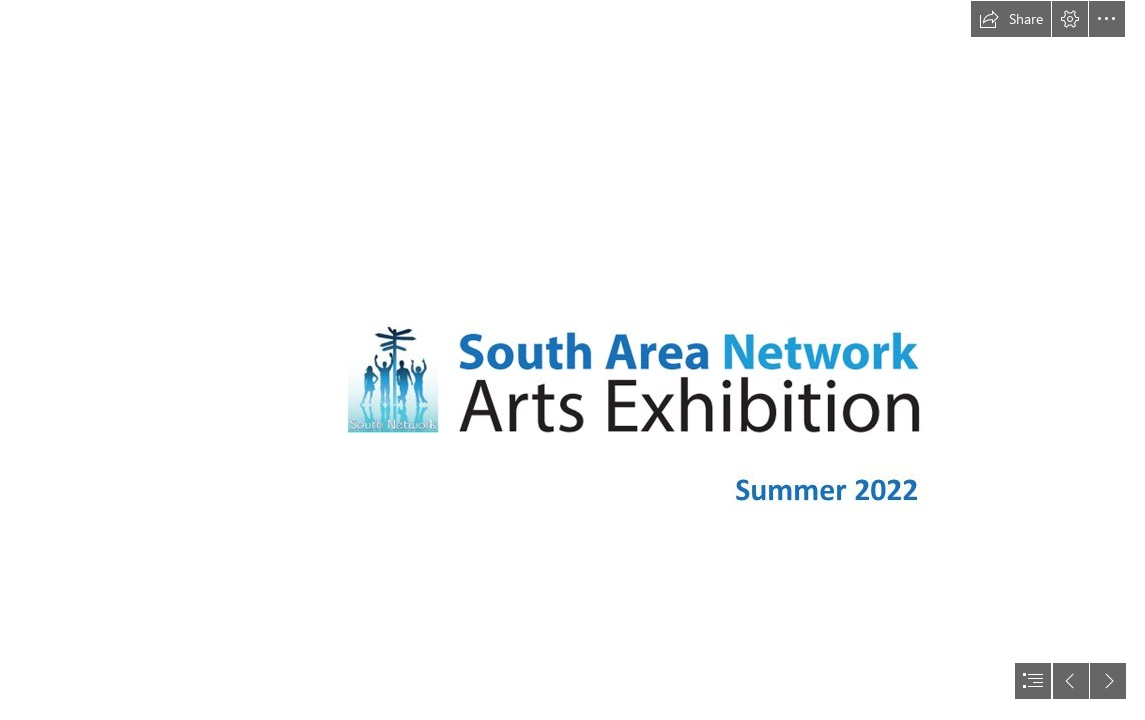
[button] (1011, 19)
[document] (572, 360)
